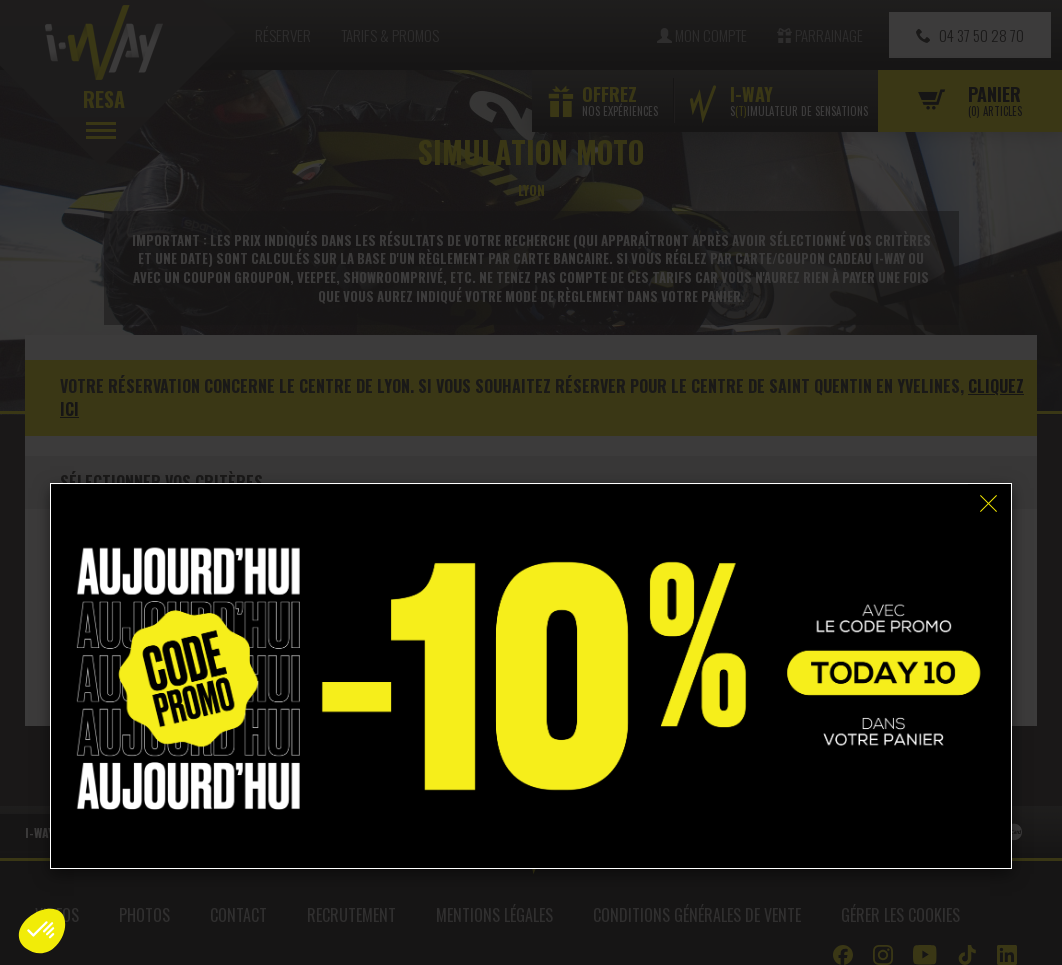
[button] (42, 931)
